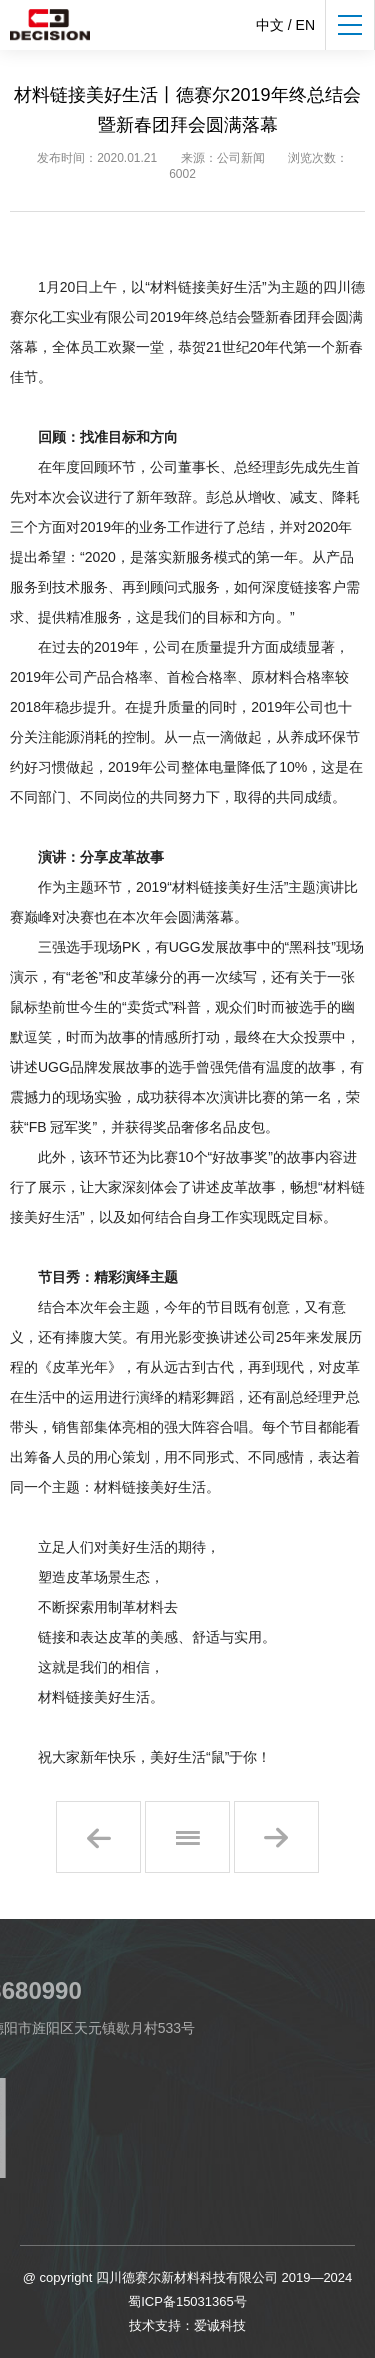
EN (305, 25)
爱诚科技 (220, 2325)
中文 (270, 25)
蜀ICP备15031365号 (187, 2301)
